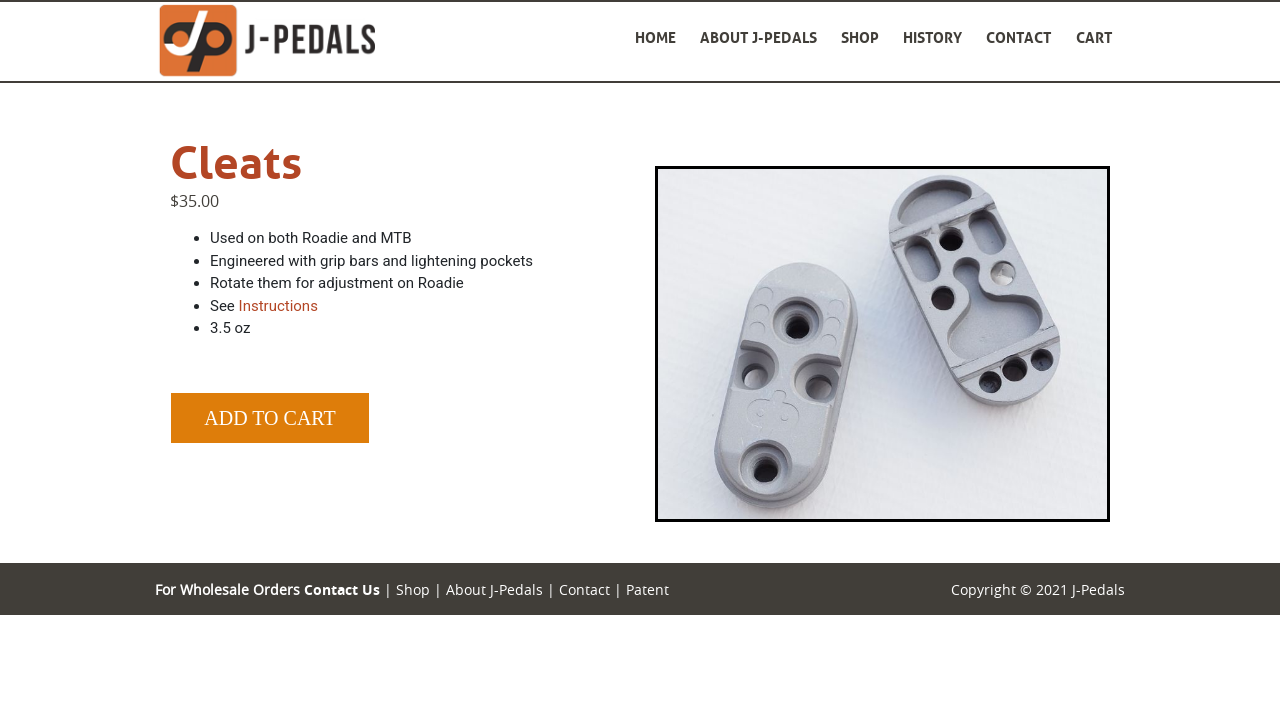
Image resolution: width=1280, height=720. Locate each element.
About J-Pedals (758, 37)
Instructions (278, 306)
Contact (1019, 37)
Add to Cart (269, 418)
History (932, 37)
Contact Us (342, 589)
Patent (647, 589)
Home (655, 37)
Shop (860, 37)
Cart (1094, 37)
